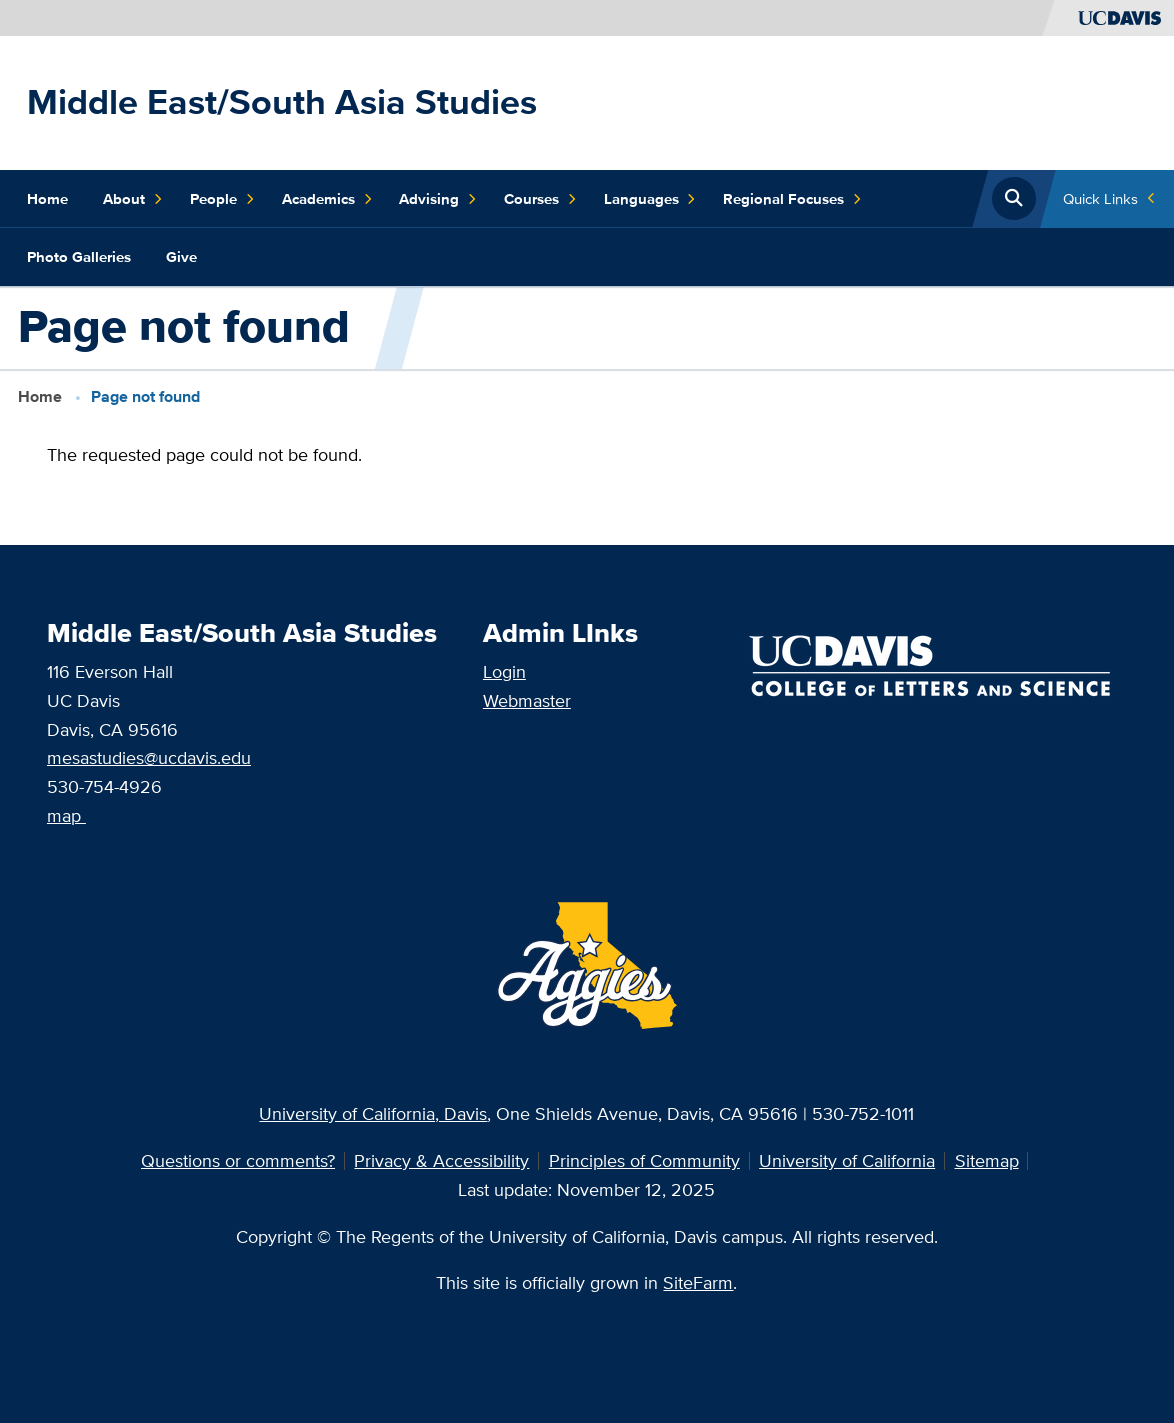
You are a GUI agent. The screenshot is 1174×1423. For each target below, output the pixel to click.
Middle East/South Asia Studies (282, 101)
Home (47, 199)
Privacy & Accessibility (441, 1160)
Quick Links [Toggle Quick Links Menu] (1100, 198)
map (64, 815)
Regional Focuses (792, 199)
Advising (438, 199)
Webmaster (527, 700)
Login (504, 671)
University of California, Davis (373, 1113)
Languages (650, 199)
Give (181, 257)
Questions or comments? (238, 1160)
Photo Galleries (79, 257)
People (222, 199)
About (133, 199)
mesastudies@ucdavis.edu (149, 757)
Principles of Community (644, 1160)
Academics (327, 199)
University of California (847, 1160)
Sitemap (987, 1160)
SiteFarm (698, 1282)
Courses (540, 199)
